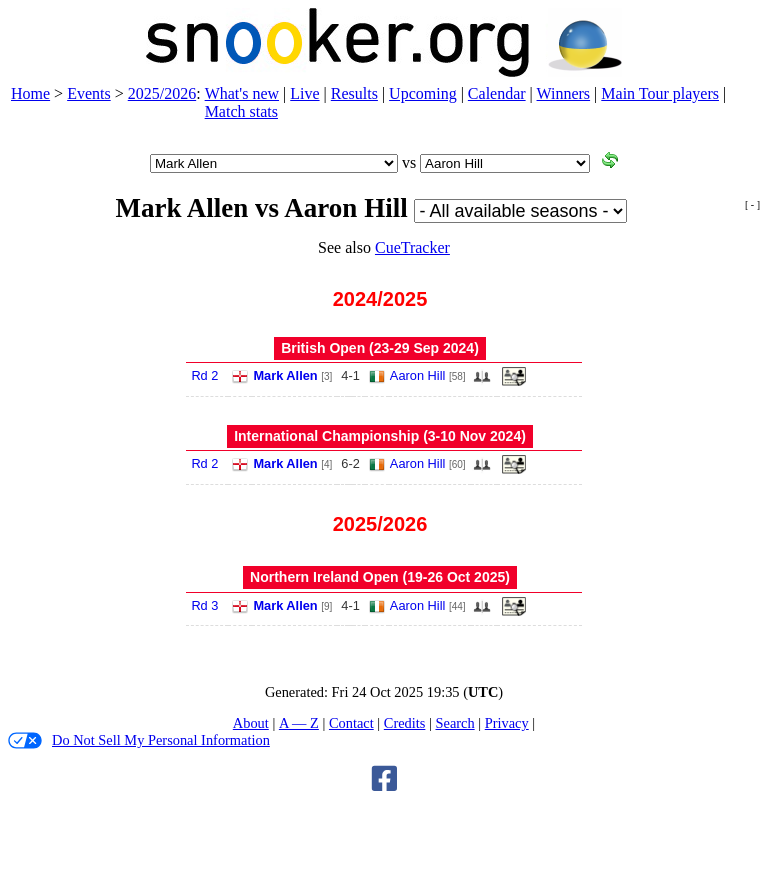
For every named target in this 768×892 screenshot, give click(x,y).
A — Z (299, 723)
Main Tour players (660, 93)
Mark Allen (285, 375)
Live (304, 93)
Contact (351, 723)
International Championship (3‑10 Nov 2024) (380, 436)
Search (454, 723)
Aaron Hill (417, 375)
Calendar (497, 93)
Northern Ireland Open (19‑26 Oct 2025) (380, 577)
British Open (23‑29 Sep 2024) (380, 348)
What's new (242, 93)
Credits (405, 723)
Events (89, 93)
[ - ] (752, 204)
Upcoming (423, 93)
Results (354, 93)
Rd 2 (204, 375)
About (251, 723)
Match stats (241, 111)
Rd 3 (204, 605)
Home (30, 93)
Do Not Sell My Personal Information (139, 740)
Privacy (507, 723)
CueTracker (412, 247)
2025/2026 (162, 93)
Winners (564, 93)
